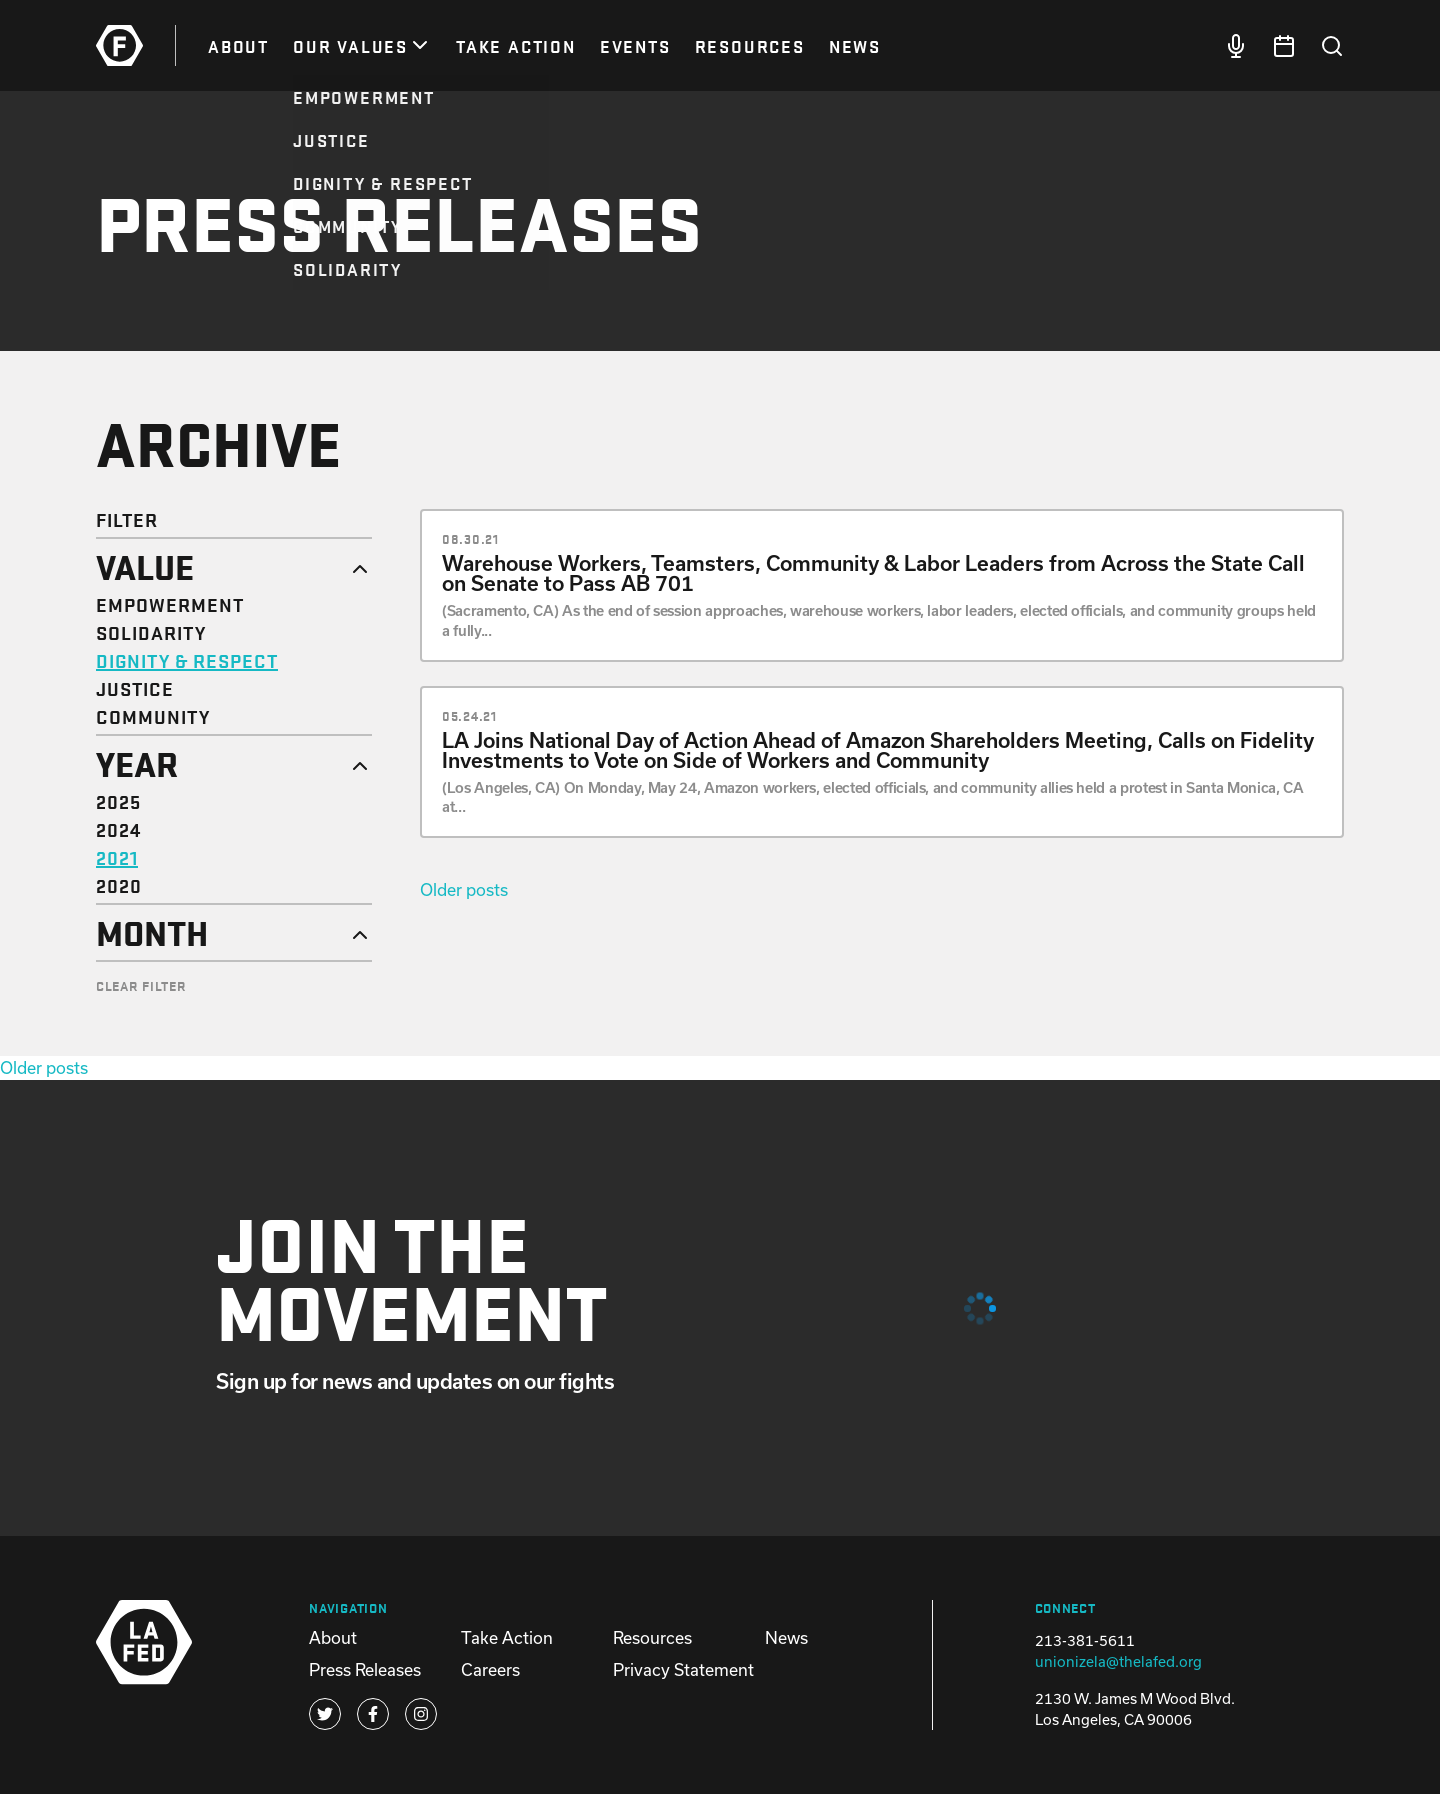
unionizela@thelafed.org (1118, 1661)
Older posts (464, 889)
